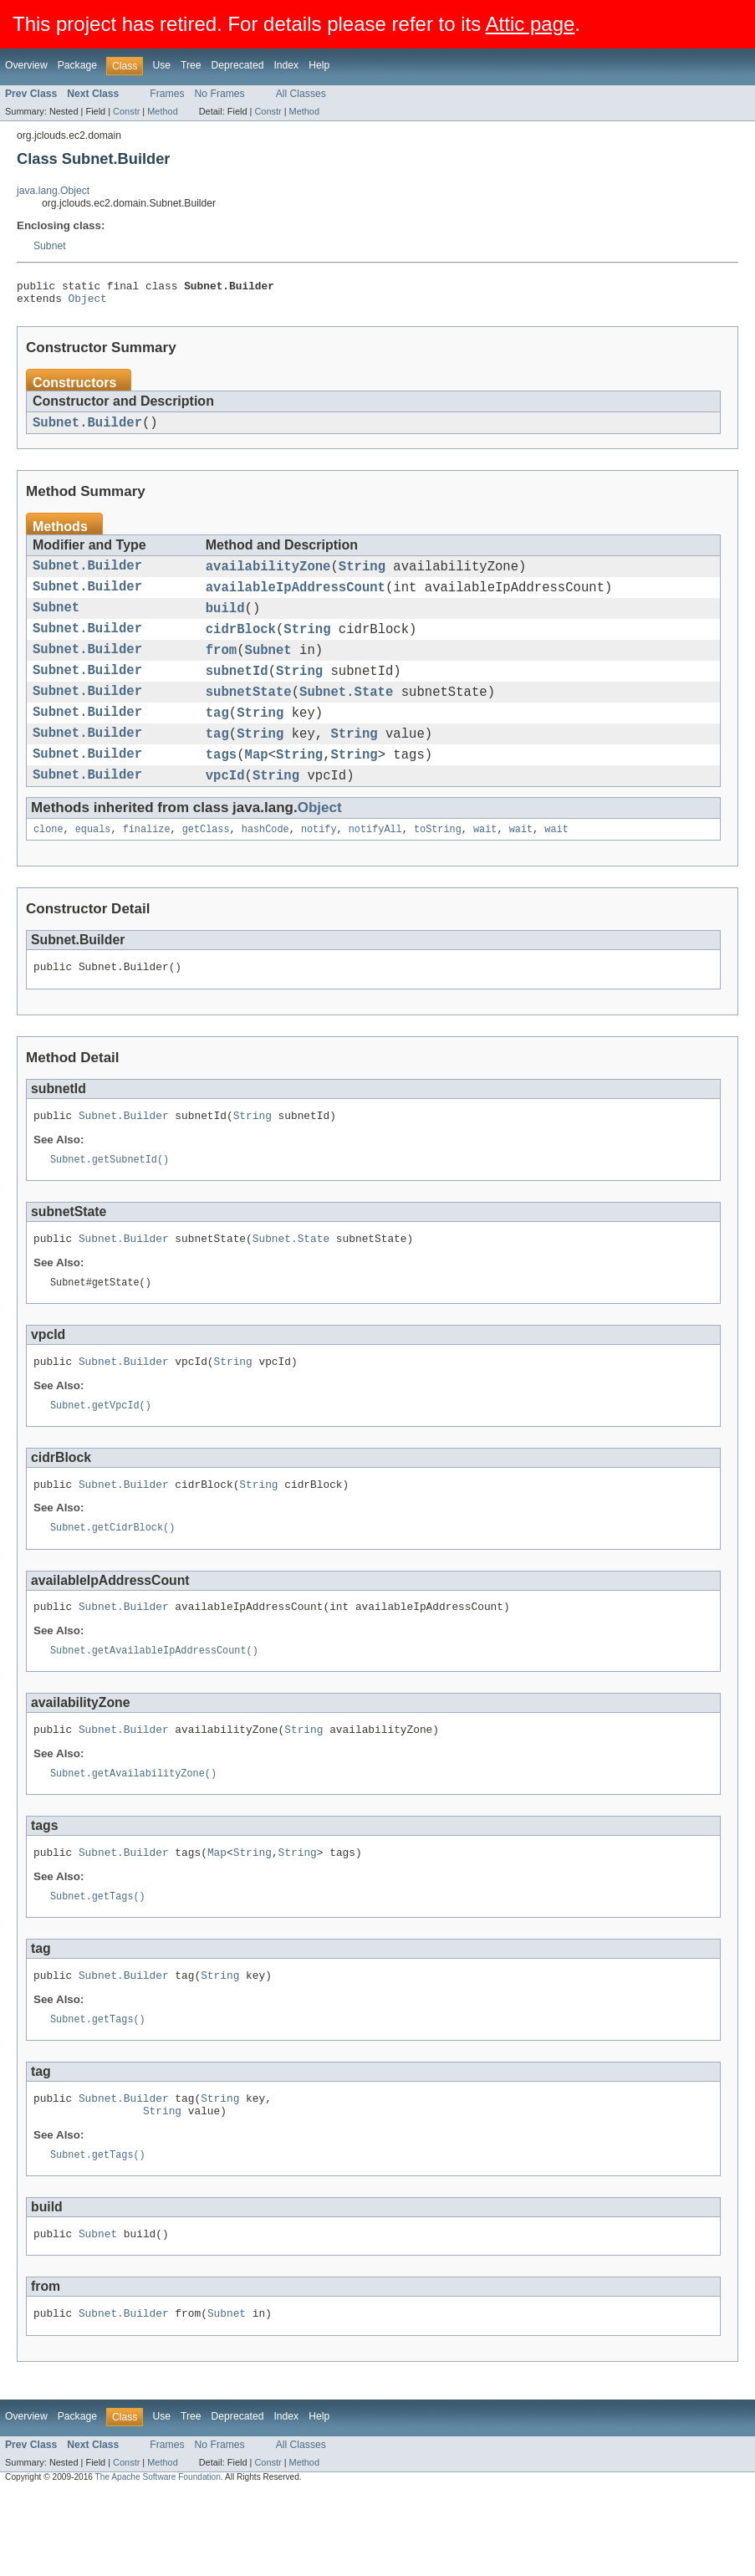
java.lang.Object (53, 191)
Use (161, 65)
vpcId (225, 809)
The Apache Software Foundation (158, 2561)
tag (217, 739)
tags (221, 786)
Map (256, 786)
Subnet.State (346, 716)
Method (162, 111)
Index (285, 65)
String (362, 575)
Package (77, 65)
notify (319, 865)
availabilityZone (268, 575)
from (221, 669)
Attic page (530, 24)
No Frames (220, 94)
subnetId (237, 692)
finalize (147, 865)
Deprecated (238, 65)
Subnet (49, 246)
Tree (191, 65)
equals (93, 865)
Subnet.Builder (87, 429)
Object (88, 302)
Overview (26, 65)
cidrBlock (241, 645)
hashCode (265, 865)
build (225, 622)
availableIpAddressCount (295, 599)
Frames (167, 94)
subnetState (249, 716)
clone (48, 865)
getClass (206, 865)
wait (485, 865)
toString (438, 865)
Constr (126, 111)
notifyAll (375, 865)
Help (319, 65)
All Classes (301, 94)
